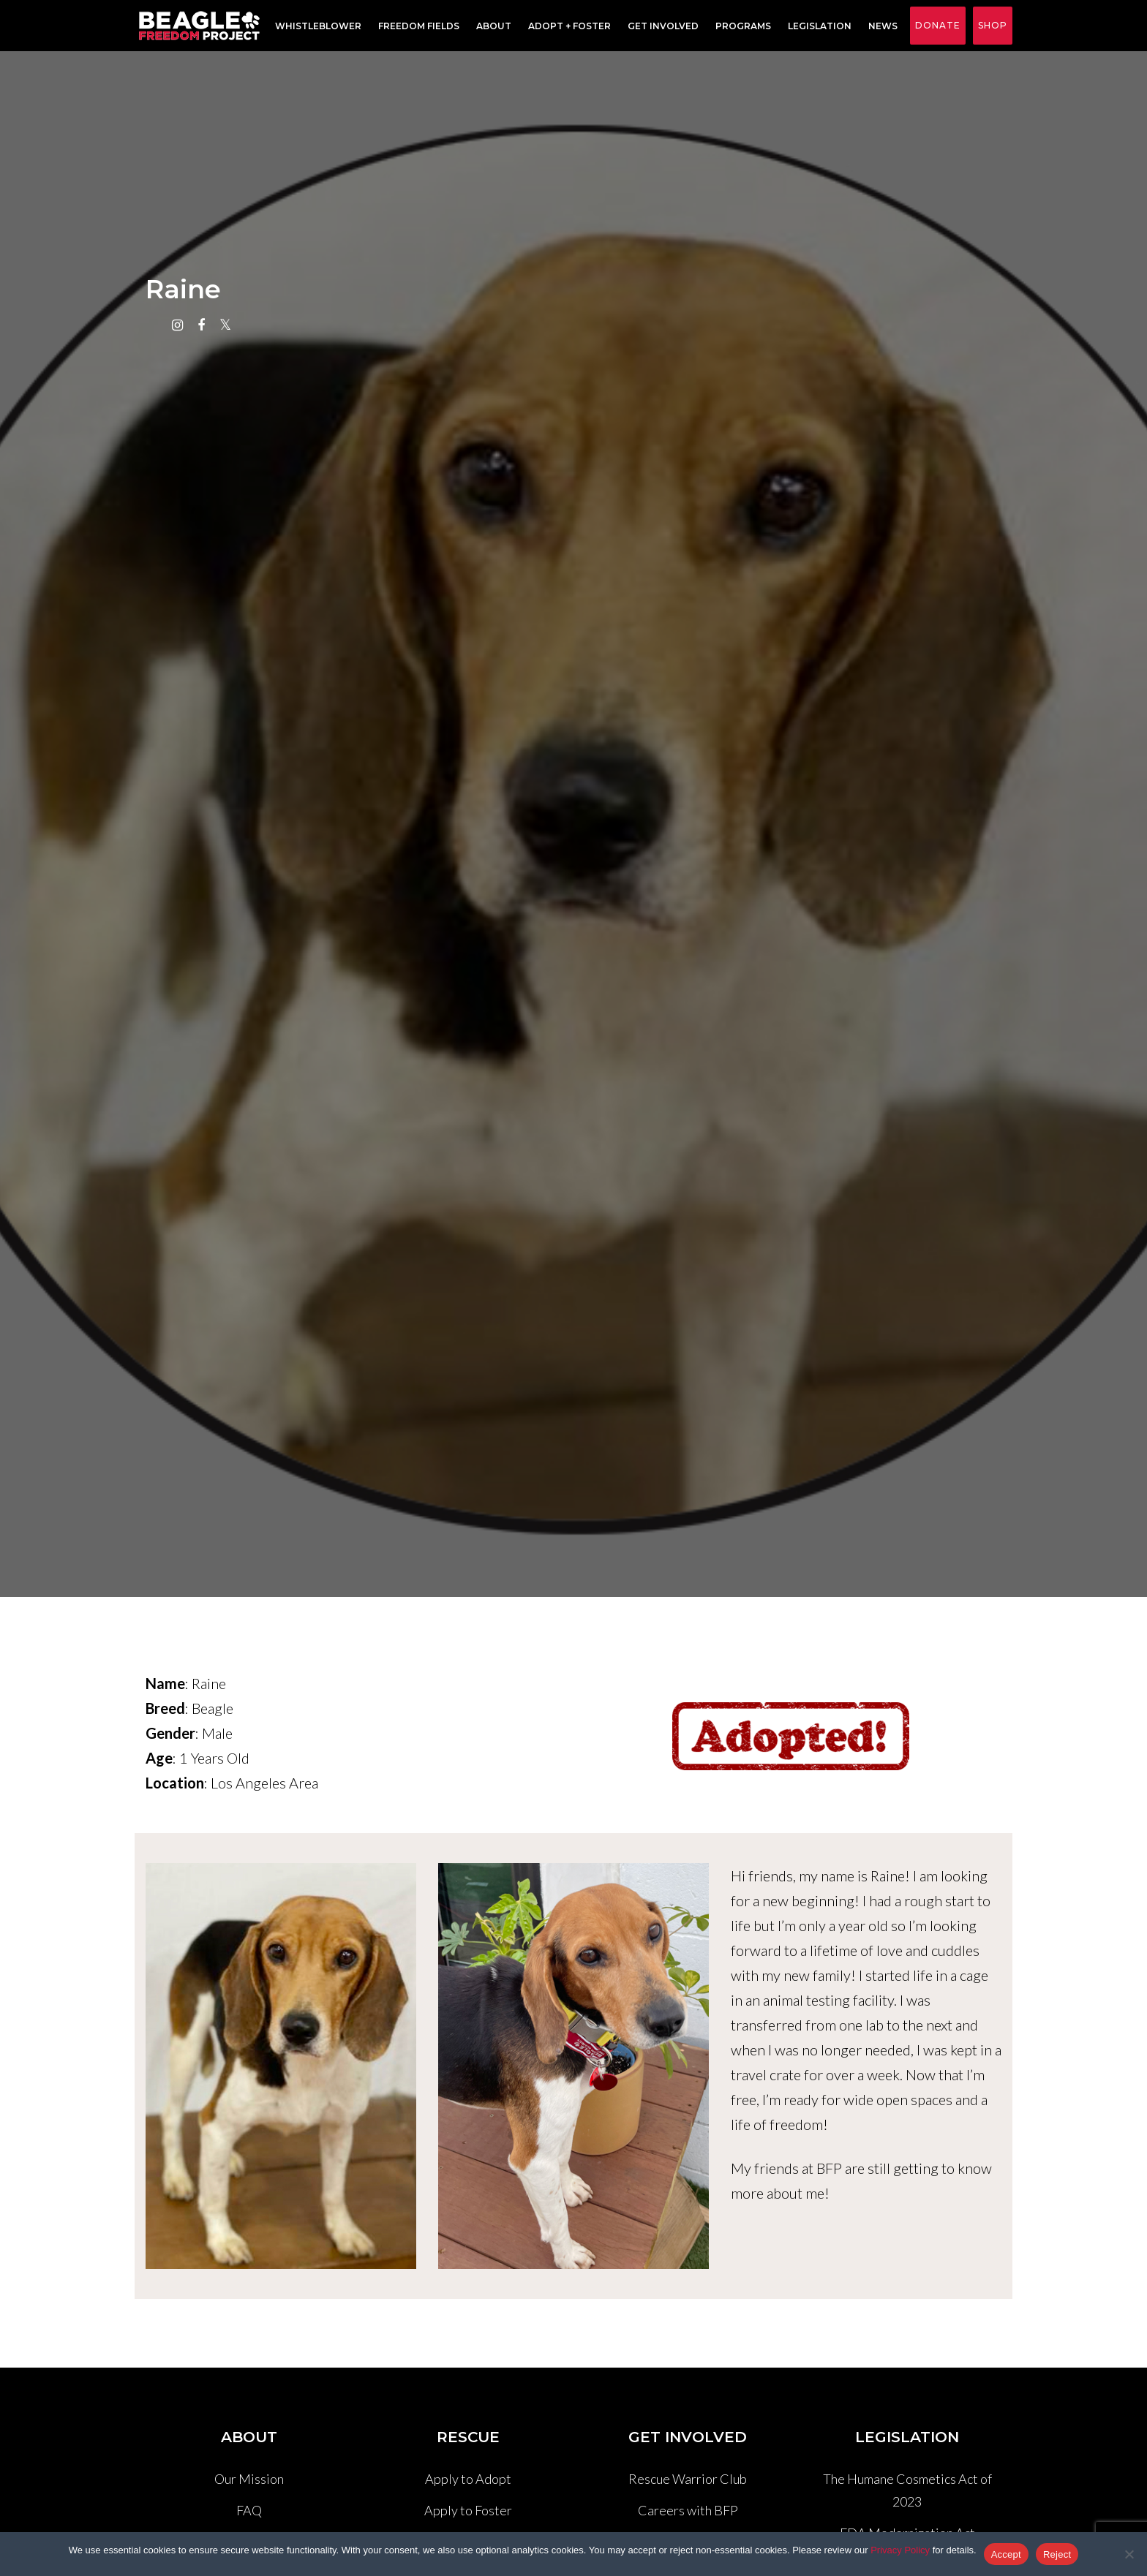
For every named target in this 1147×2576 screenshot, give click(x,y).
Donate (937, 25)
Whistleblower (315, 25)
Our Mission (249, 2479)
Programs (740, 25)
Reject (1057, 2554)
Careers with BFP (688, 2510)
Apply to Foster (468, 2510)
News (880, 25)
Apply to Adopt (468, 2479)
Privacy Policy (900, 2550)
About (490, 25)
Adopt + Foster (566, 25)
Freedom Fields (415, 25)
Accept (1006, 2554)
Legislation (817, 25)
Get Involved (660, 25)
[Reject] (1128, 2554)
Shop (992, 25)
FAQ (249, 2510)
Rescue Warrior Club (687, 2479)
